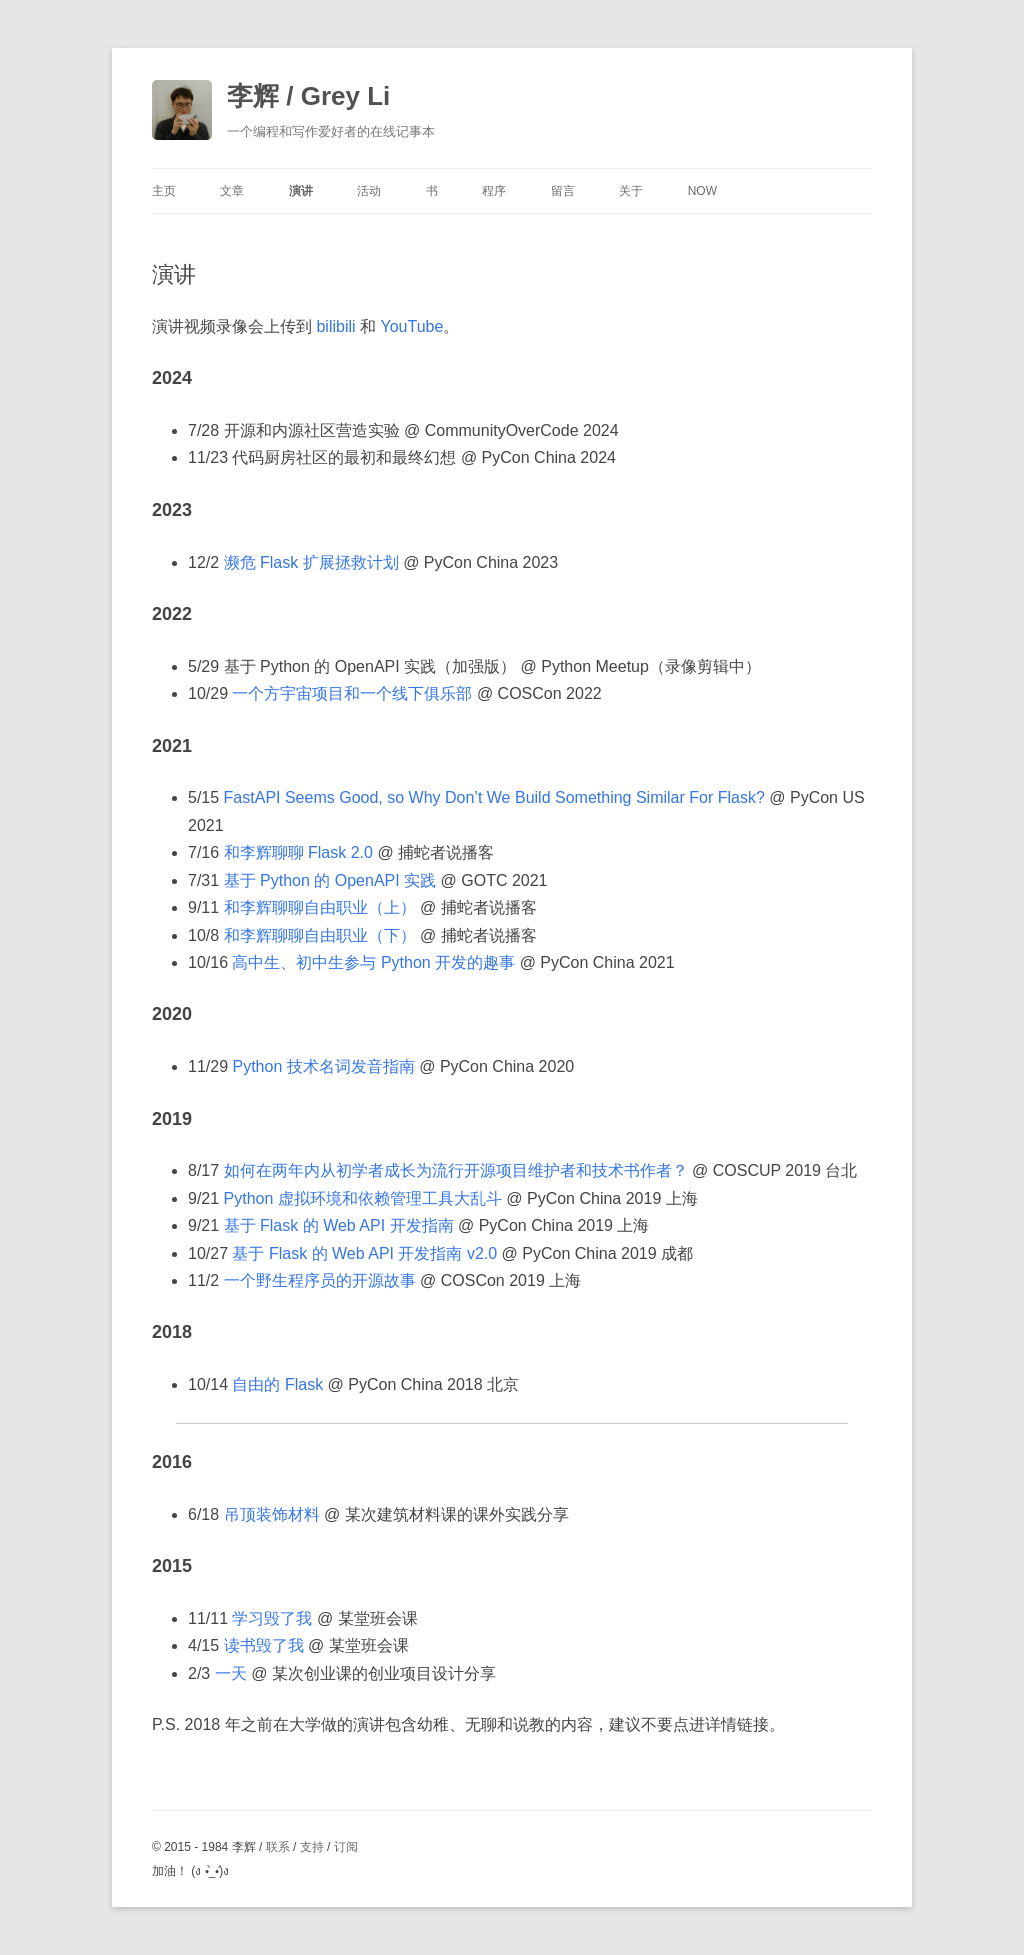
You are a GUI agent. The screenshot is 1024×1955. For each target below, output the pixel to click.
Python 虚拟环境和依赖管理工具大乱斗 (363, 1198)
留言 (563, 191)
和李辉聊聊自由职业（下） (320, 935)
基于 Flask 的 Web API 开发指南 (339, 1225)
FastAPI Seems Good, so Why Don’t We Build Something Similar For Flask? (494, 797)
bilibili (335, 326)
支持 (312, 1847)
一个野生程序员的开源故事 (320, 1280)
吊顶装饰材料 (272, 1514)
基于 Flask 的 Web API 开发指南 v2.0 (364, 1253)
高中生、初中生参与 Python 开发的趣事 (373, 962)
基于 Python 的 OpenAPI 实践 (330, 880)
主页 (164, 191)
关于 (631, 191)
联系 (278, 1847)
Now (702, 191)
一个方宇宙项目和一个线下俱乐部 (352, 693)
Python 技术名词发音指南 (323, 1066)
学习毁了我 (272, 1618)
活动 (369, 191)
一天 (231, 1673)
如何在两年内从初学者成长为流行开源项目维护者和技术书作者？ (456, 1170)
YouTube (411, 326)
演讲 (301, 191)
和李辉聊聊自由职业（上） (320, 907)
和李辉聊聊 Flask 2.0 (298, 852)
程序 (494, 191)
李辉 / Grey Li (308, 96)
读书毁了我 (264, 1645)
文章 (232, 191)
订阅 (346, 1847)
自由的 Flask (277, 1384)
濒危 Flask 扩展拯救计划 (311, 562)
